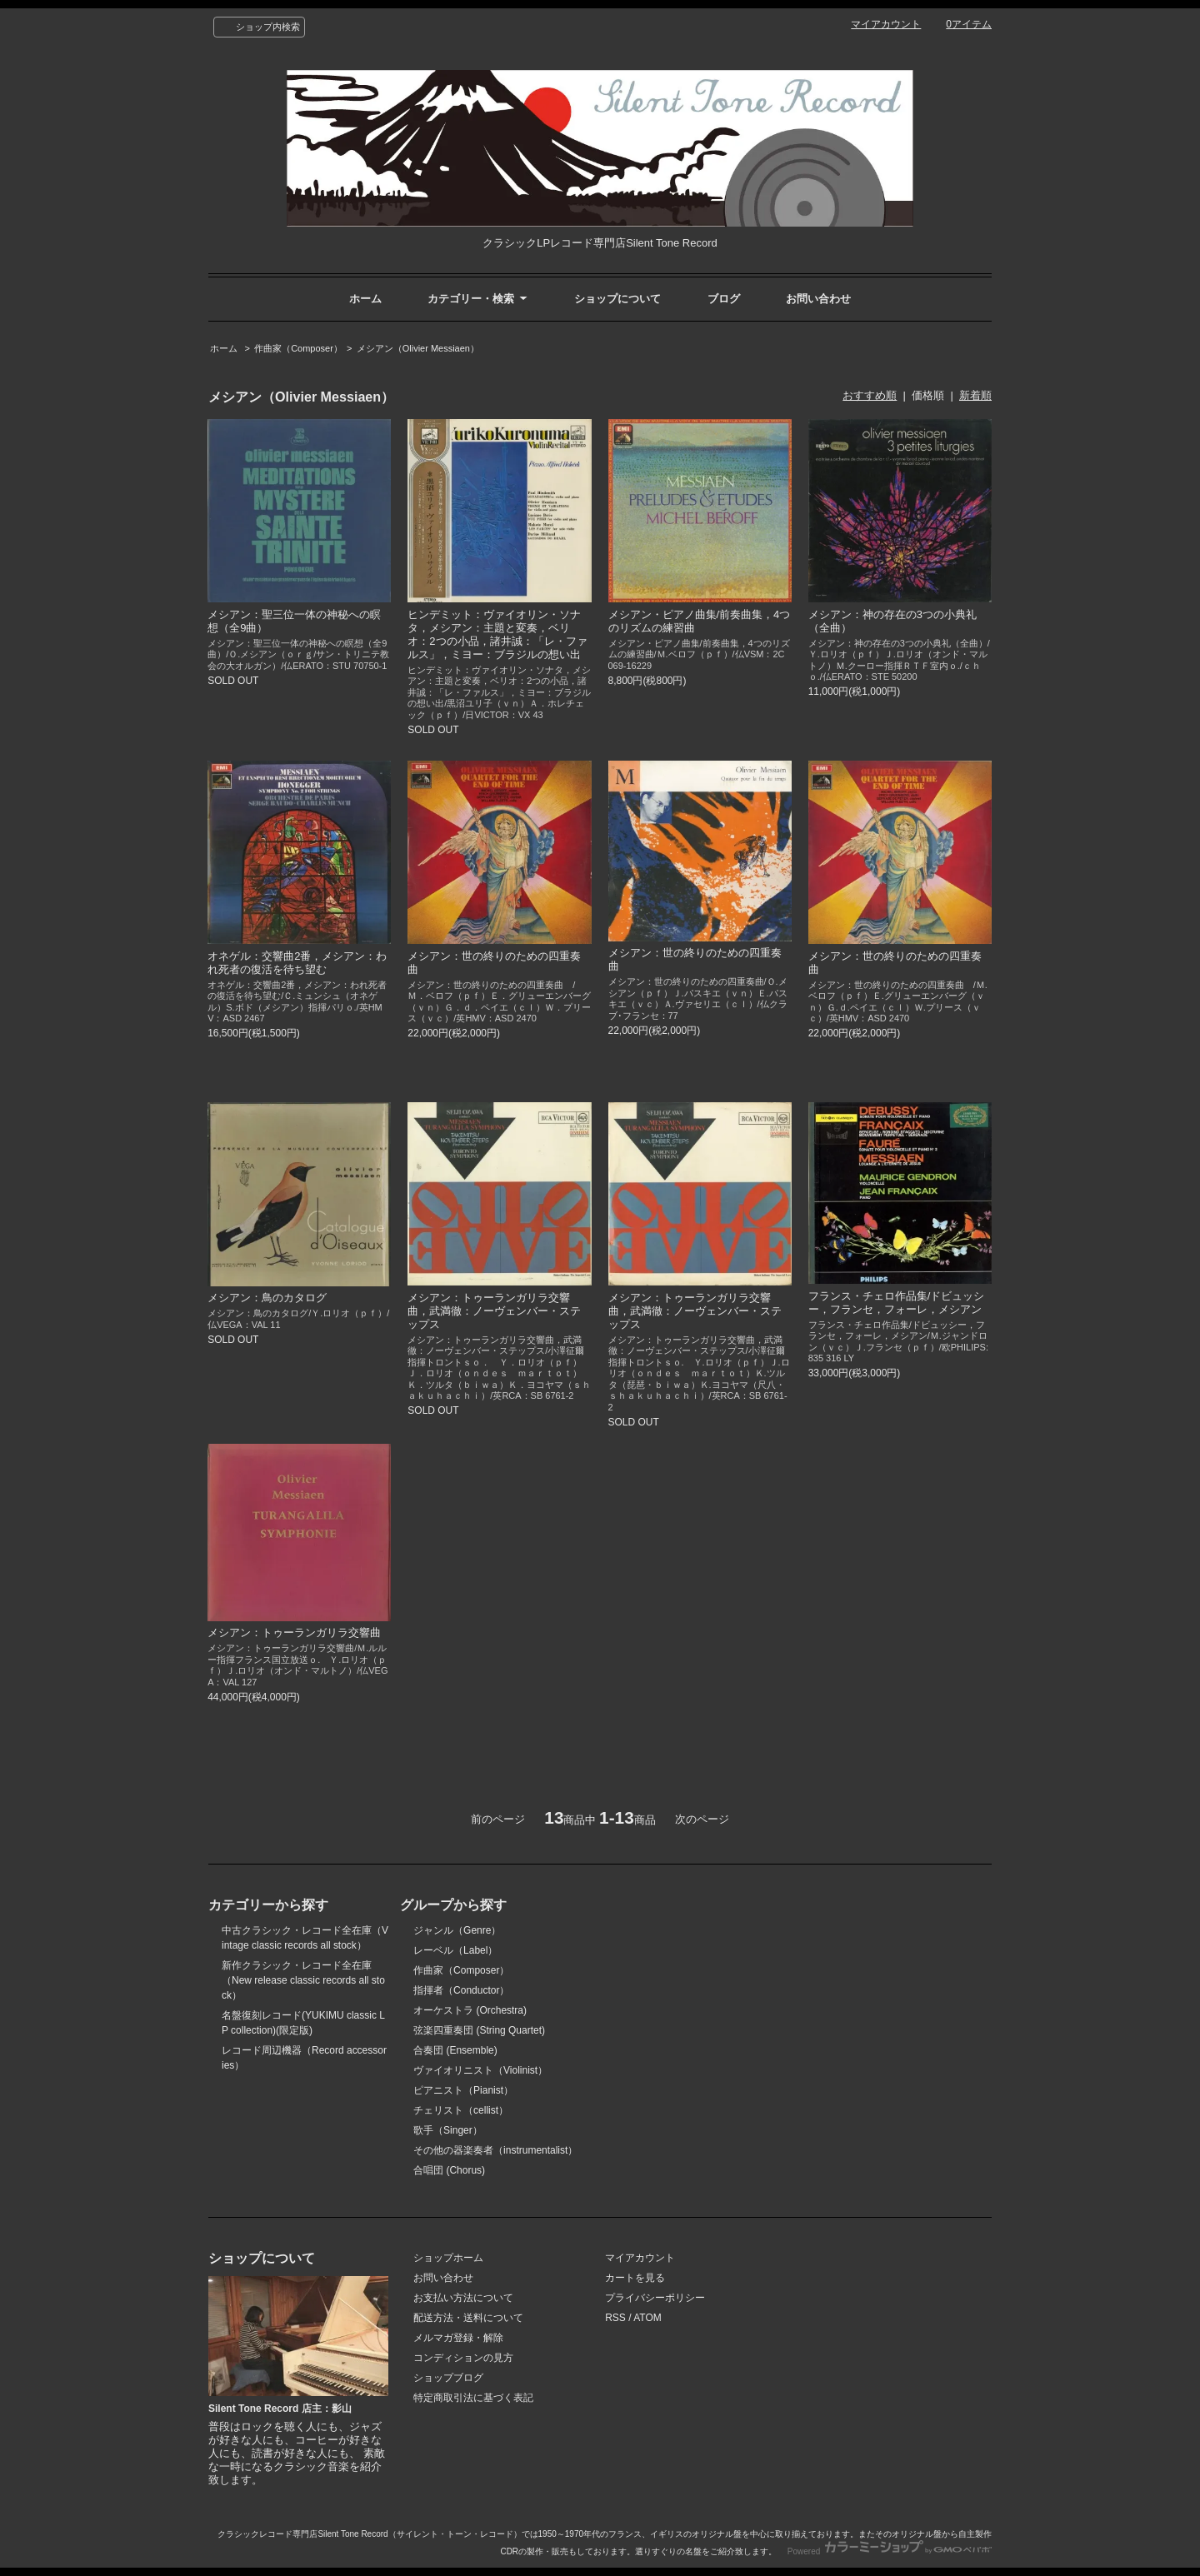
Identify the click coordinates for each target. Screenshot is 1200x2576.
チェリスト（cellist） (460, 2110)
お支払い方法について (463, 2298)
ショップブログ (448, 2378)
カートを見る (635, 2278)
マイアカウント (886, 24)
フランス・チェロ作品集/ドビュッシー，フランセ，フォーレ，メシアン (896, 1302)
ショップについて (617, 298)
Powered (890, 2551)
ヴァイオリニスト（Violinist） (480, 2070)
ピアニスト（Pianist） (463, 2090)
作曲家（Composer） (298, 348)
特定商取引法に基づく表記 (473, 2398)
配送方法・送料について (468, 2318)
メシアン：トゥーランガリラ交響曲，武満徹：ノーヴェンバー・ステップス (494, 1310)
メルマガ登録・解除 (458, 2338)
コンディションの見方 (463, 2358)
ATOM (647, 2318)
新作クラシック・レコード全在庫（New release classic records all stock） (303, 1980)
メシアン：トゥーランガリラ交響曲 (294, 1632)
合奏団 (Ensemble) (455, 2050)
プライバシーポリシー (655, 2298)
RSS (615, 2318)
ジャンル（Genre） (457, 1930)
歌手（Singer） (447, 2130)
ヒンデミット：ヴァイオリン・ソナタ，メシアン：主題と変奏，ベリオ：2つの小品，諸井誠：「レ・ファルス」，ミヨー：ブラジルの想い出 (497, 634)
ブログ (724, 298)
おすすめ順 (869, 395)
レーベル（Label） (455, 1950)
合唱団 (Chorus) (449, 2170)
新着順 (975, 395)
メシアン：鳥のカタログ (267, 1297)
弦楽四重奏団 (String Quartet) (479, 2030)
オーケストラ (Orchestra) (470, 2010)
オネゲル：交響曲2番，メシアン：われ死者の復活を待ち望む (297, 963)
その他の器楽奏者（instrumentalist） (495, 2150)
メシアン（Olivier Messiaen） (418, 348)
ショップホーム (448, 2258)
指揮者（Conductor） (461, 1990)
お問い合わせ (818, 298)
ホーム (365, 298)
